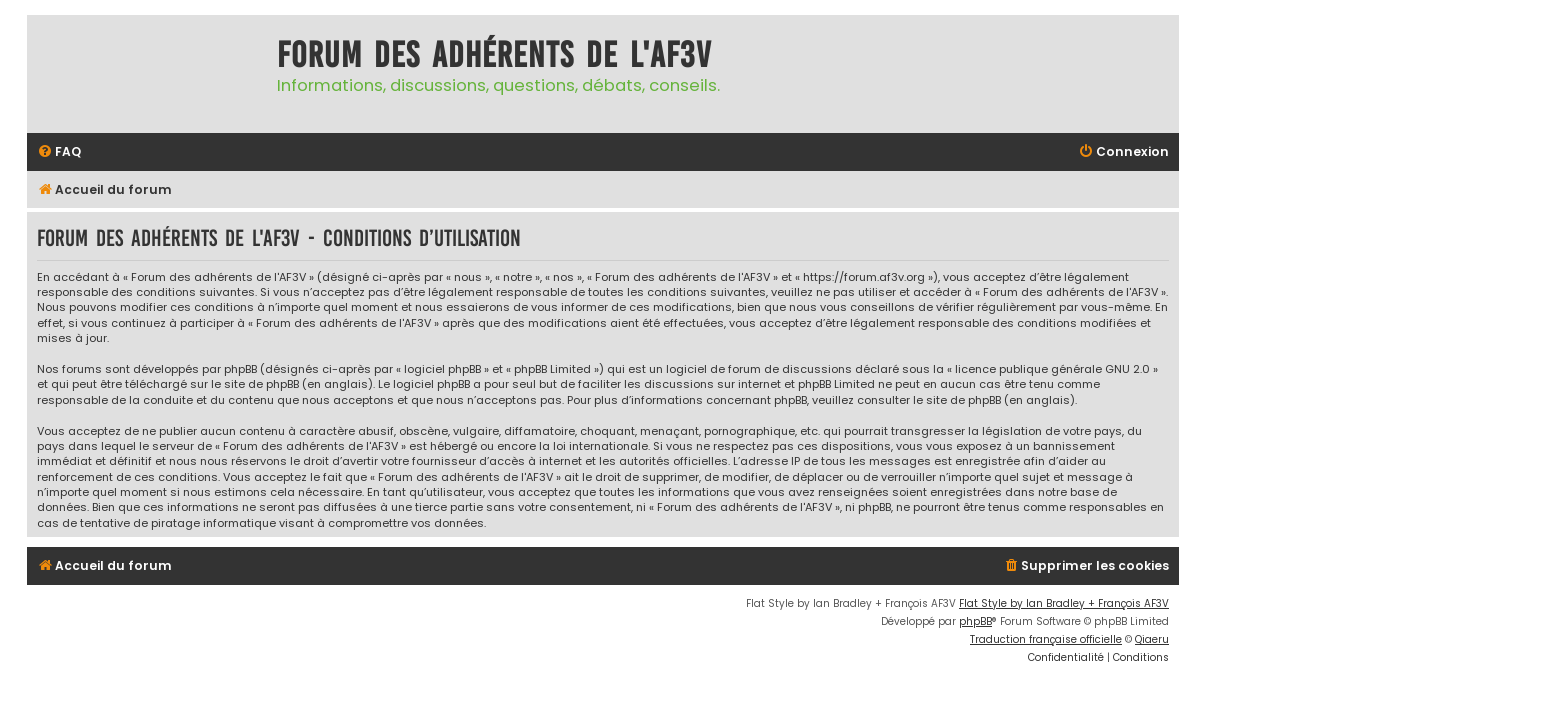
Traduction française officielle (1046, 639)
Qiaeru (1152, 639)
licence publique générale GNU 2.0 (1052, 369)
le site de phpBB (255, 384)
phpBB (975, 621)
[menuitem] (59, 152)
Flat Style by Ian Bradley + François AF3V (1064, 603)
